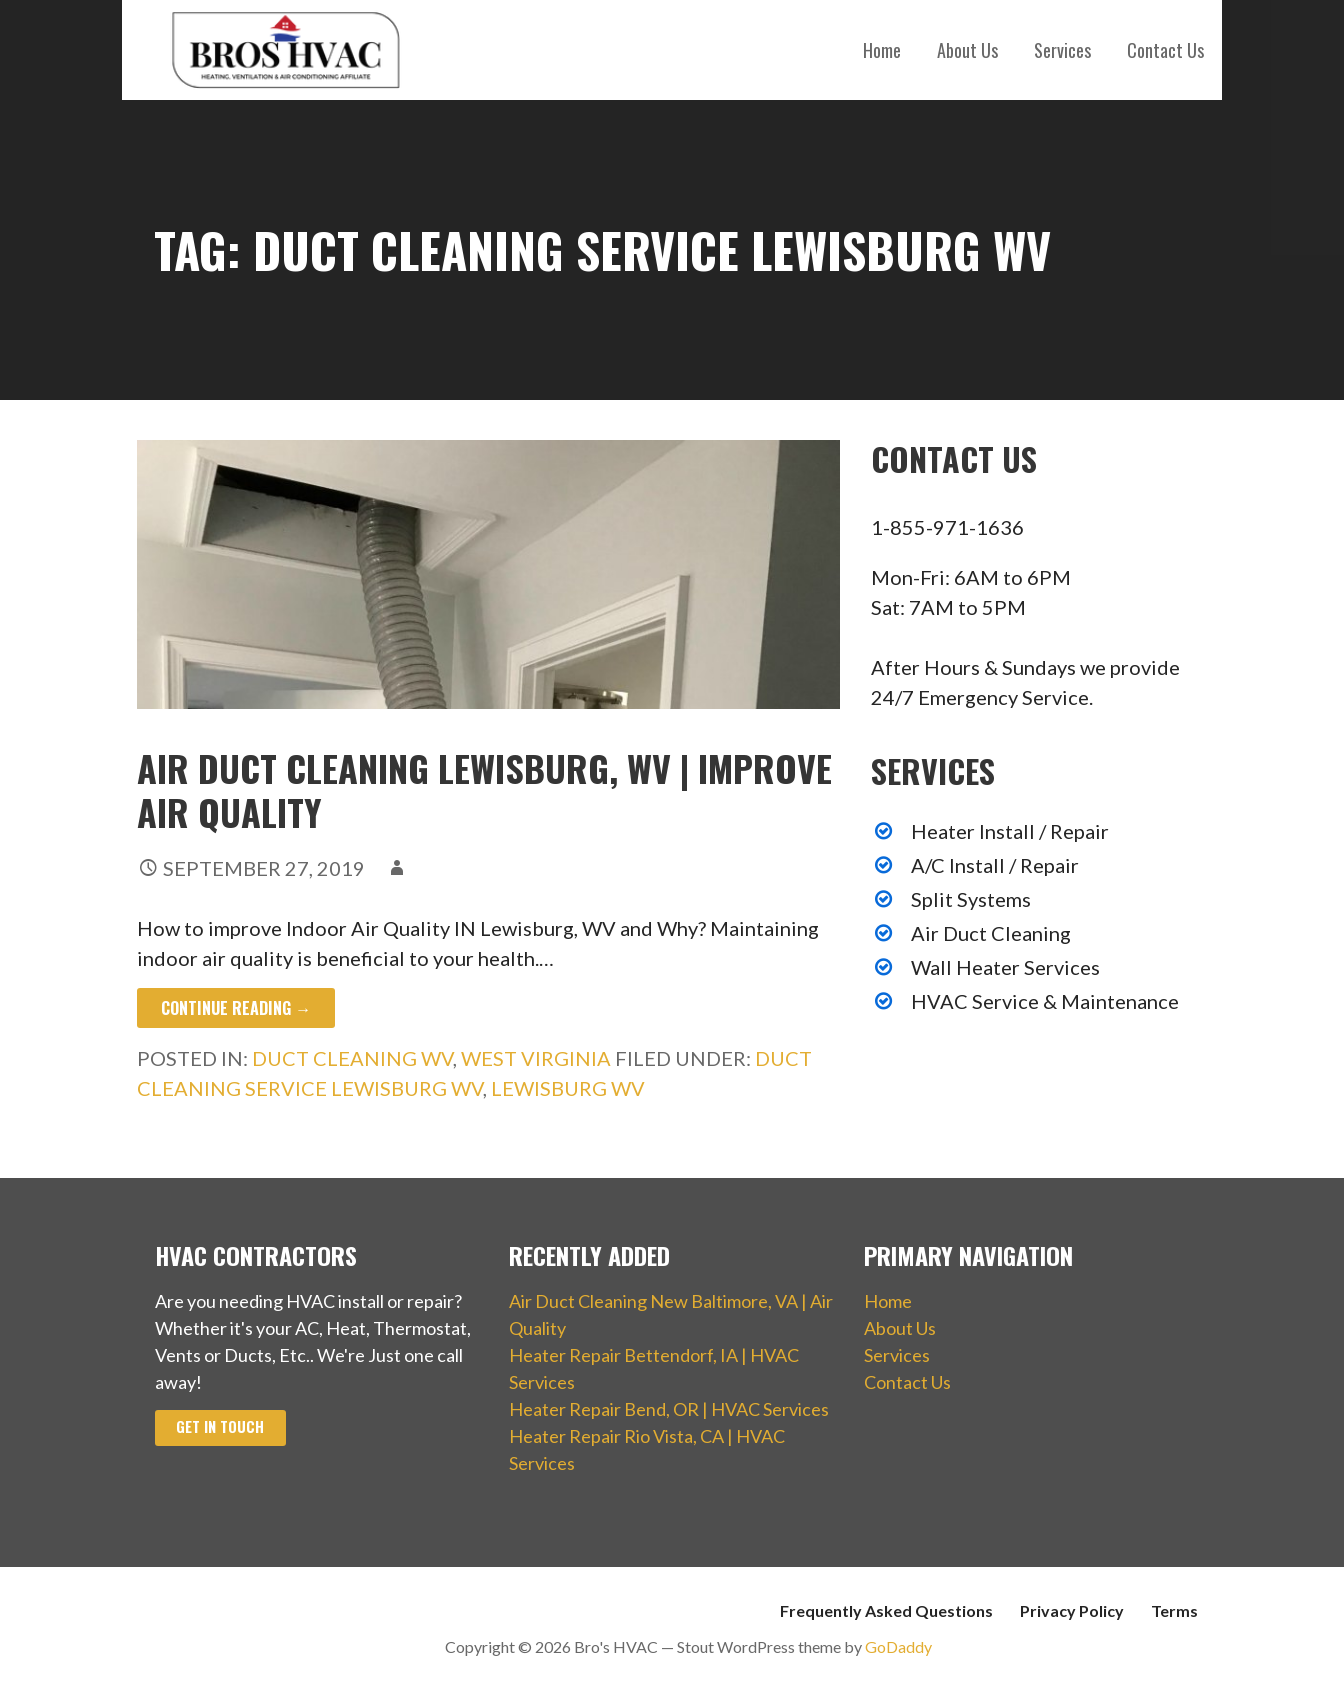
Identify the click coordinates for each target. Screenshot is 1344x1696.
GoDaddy (898, 1646)
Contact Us (1165, 50)
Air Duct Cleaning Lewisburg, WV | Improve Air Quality (484, 789)
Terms (1174, 1610)
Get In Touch (220, 1426)
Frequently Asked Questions (886, 1610)
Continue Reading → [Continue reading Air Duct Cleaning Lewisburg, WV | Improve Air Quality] (236, 1008)
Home (882, 50)
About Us (967, 50)
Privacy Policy (1072, 1610)
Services (1062, 50)
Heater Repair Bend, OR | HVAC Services (669, 1409)
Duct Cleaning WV (352, 1058)
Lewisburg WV (568, 1088)
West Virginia (536, 1058)
